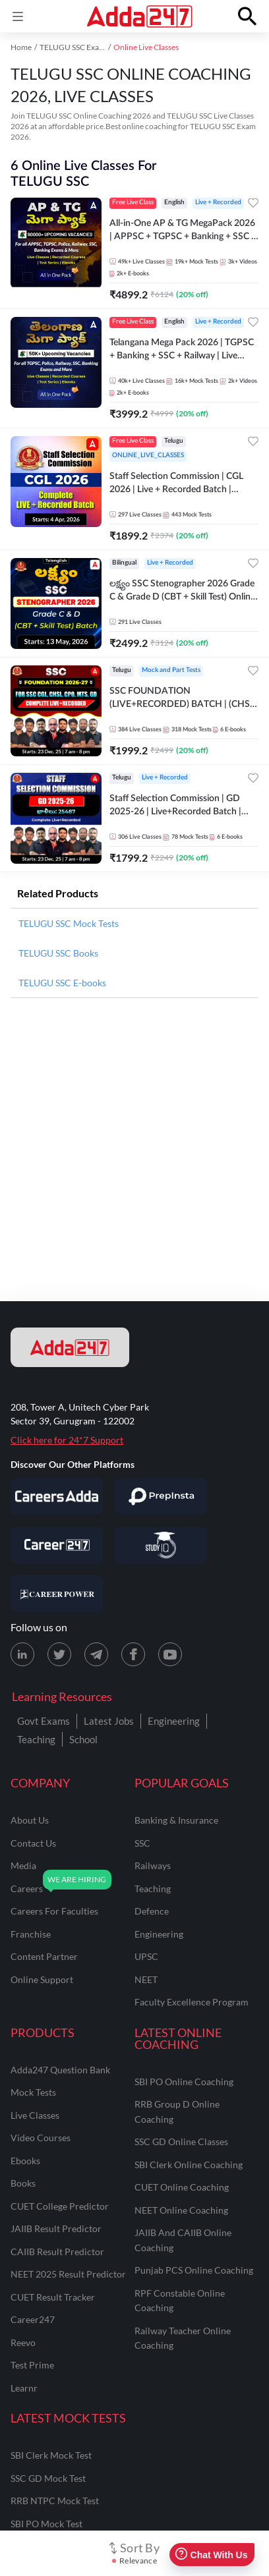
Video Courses (41, 2137)
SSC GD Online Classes (181, 2141)
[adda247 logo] (70, 1347)
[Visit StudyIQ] (161, 1544)
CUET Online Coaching (181, 2187)
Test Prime (32, 2364)
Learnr (24, 2388)
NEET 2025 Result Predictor (68, 2274)
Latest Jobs (109, 1721)
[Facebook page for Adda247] (133, 1654)
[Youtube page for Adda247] (170, 1654)
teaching (152, 1888)
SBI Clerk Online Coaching (188, 2164)
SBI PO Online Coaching (183, 2081)
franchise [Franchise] (31, 1934)
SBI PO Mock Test (46, 2523)
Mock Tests (33, 2092)
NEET (146, 1979)
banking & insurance (176, 1820)
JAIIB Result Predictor (56, 2228)
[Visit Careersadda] (57, 1496)
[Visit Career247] (57, 1544)
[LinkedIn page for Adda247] (22, 1654)
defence (151, 1911)
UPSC (146, 1956)
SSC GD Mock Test (48, 2478)
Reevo (23, 2342)
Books (23, 2183)
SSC (142, 1843)
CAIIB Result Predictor (57, 2251)
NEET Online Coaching (181, 2210)
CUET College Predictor (60, 2206)
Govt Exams (43, 1721)
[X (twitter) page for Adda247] (59, 1654)
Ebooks (25, 2160)
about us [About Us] (30, 1820)
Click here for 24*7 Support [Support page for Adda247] (67, 1439)
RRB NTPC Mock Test (55, 2500)
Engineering (174, 1721)
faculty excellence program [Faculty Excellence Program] (191, 2001)
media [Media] (23, 1865)
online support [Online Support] (42, 1979)
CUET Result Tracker (53, 2297)
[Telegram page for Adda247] (96, 1654)
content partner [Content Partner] (44, 1956)
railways (152, 1865)
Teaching (36, 1739)
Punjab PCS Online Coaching (193, 2270)
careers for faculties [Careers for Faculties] (54, 1911)
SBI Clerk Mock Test (51, 2455)
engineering (158, 1934)
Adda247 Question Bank (60, 2069)
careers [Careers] (27, 1888)
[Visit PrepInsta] (161, 1496)
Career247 (33, 2319)
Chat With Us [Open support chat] (211, 2554)
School (83, 1739)
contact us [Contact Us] (33, 1843)
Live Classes (35, 2115)
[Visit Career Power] (57, 1593)
